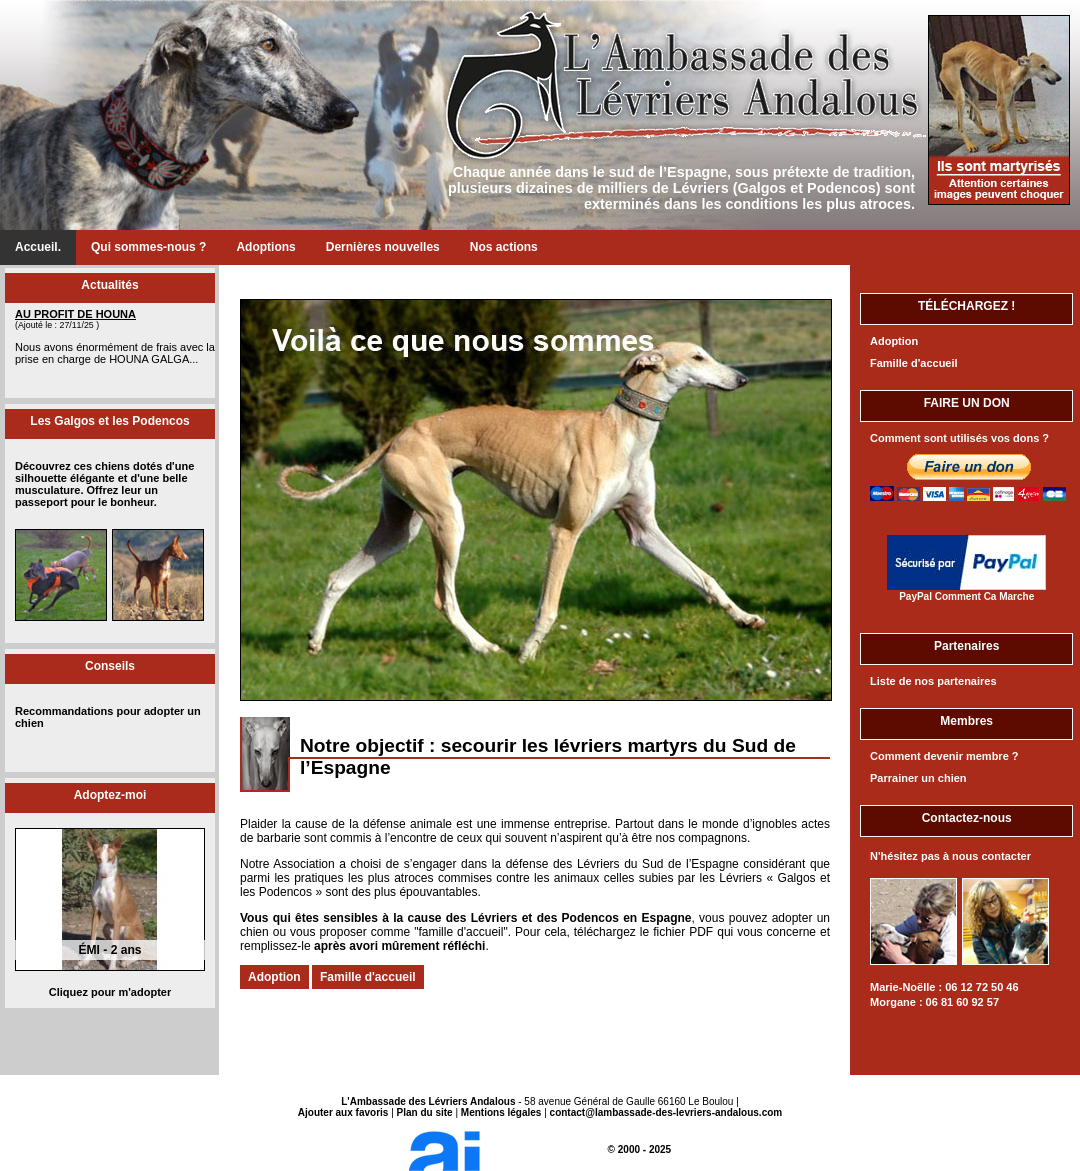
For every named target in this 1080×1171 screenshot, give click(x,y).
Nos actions (504, 247)
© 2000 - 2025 (540, 1149)
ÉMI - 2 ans (109, 950)
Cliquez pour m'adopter (110, 992)
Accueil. (38, 247)
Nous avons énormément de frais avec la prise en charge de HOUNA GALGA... (115, 353)
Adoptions (265, 247)
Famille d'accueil (368, 977)
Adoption (274, 977)
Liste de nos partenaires (933, 681)
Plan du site (425, 1112)
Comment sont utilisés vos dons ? (959, 438)
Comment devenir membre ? (944, 756)
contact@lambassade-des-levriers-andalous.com (666, 1112)
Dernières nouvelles (383, 247)
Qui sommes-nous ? (148, 247)
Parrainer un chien (918, 778)
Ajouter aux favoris (343, 1112)
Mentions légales (501, 1112)
